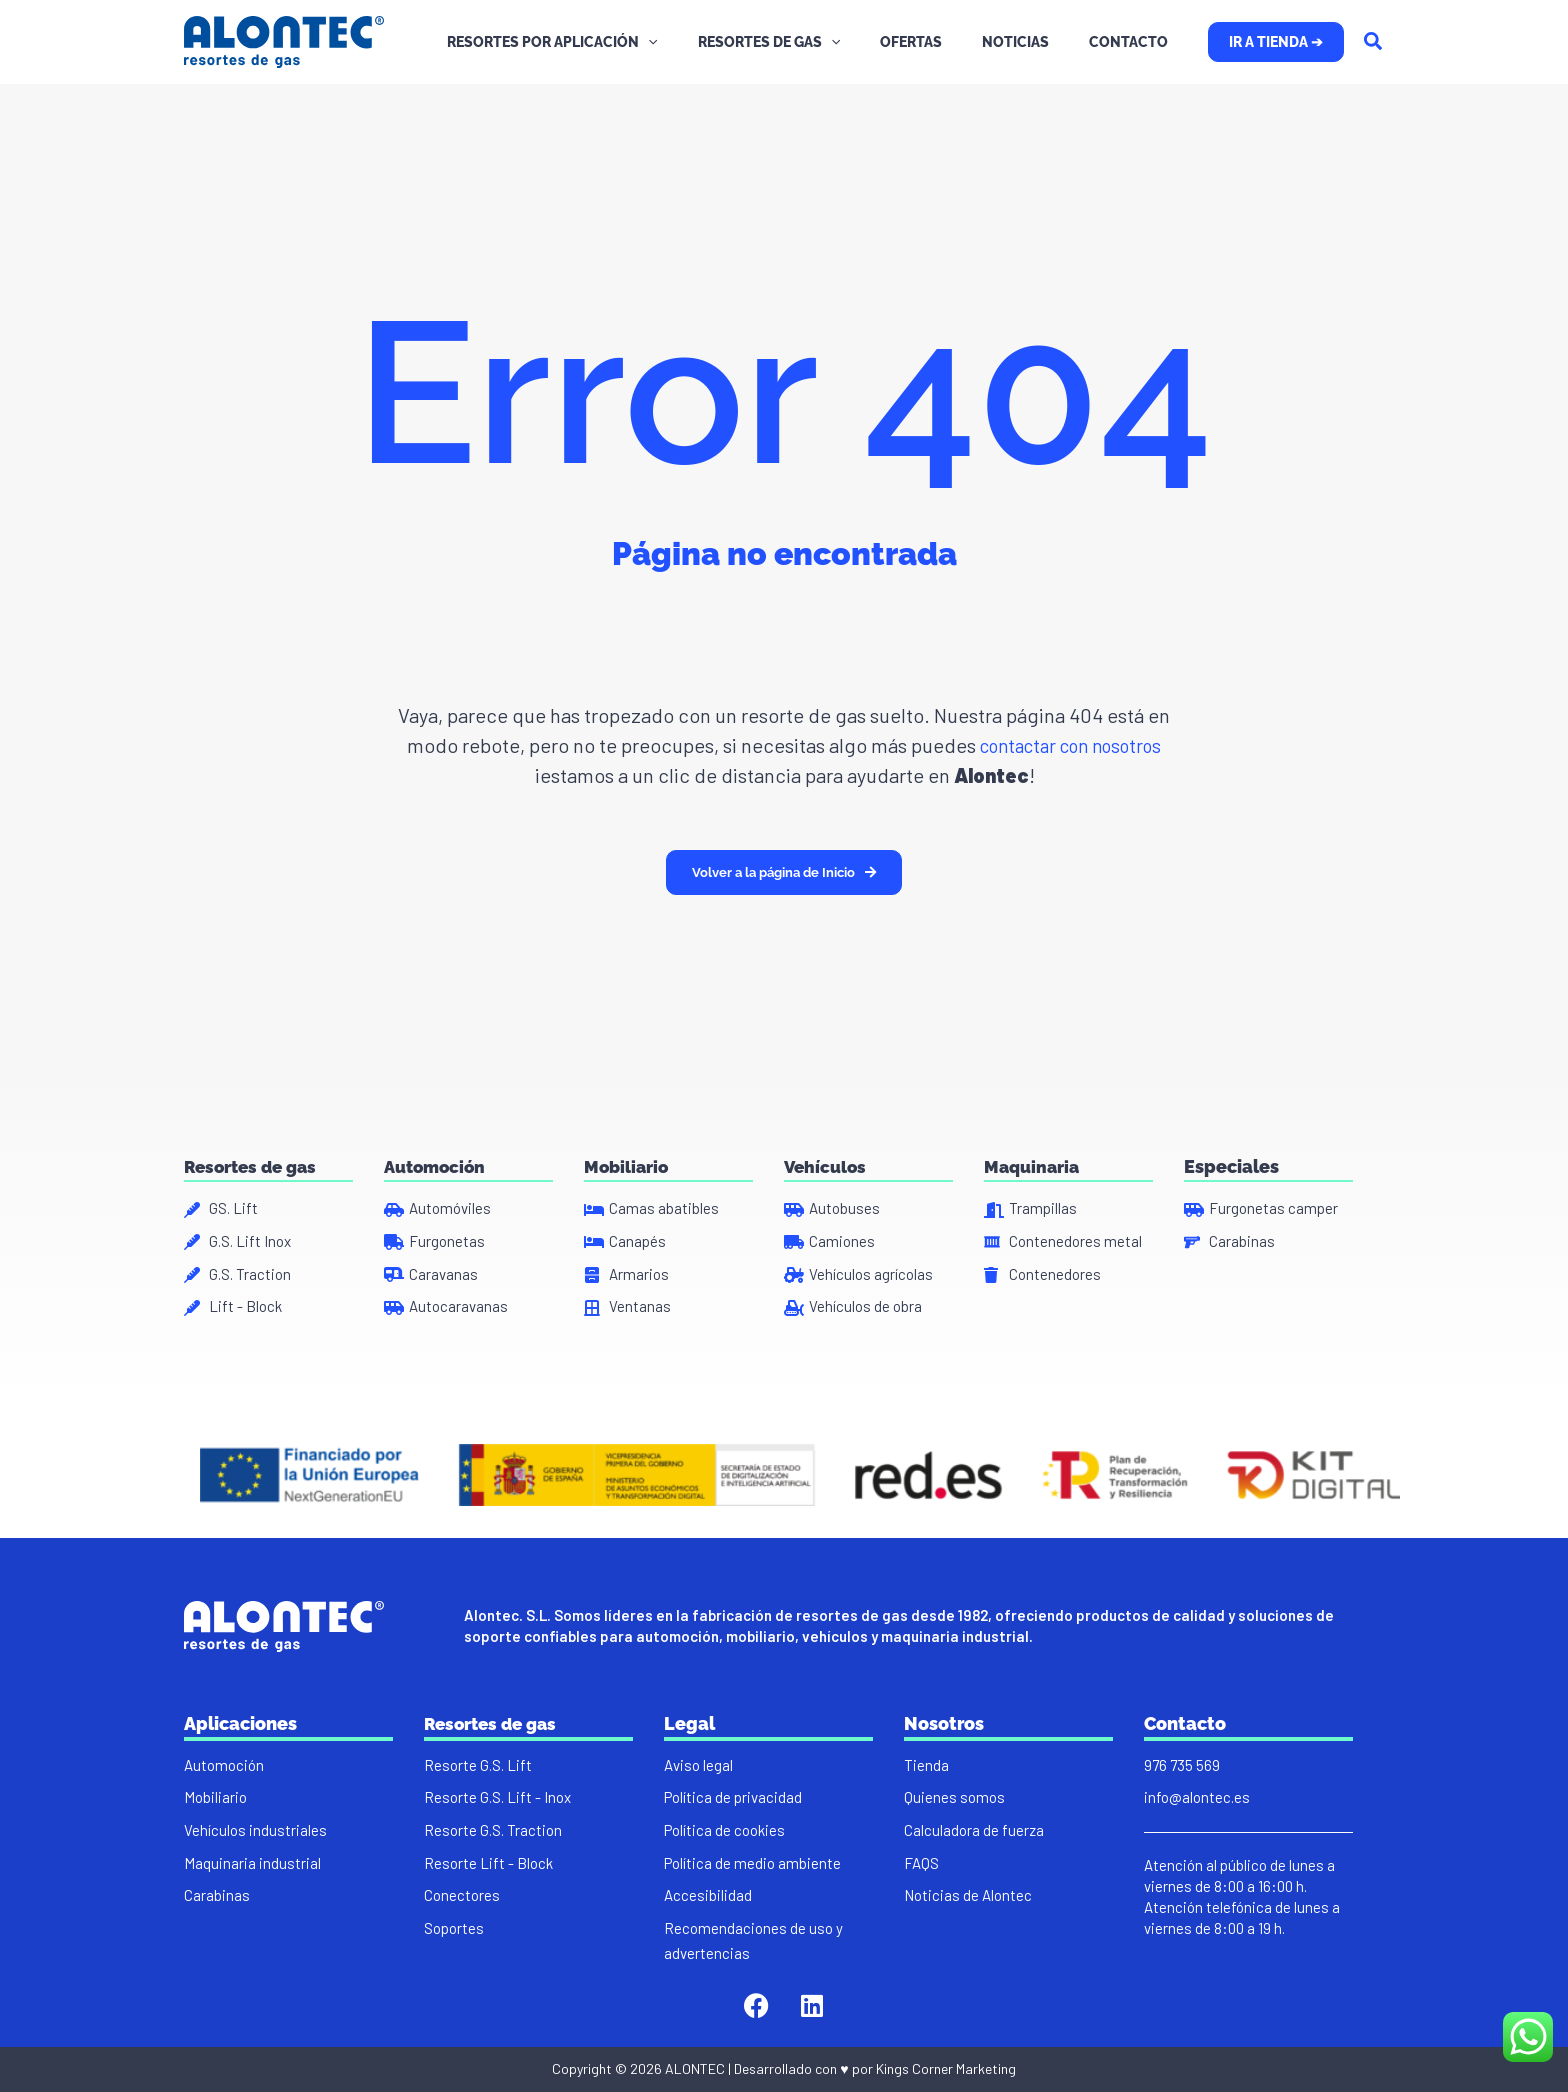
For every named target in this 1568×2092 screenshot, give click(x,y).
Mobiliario (628, 1156)
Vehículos (826, 1156)
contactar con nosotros (1069, 745)
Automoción (437, 1156)
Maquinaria (1033, 1156)
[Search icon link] (1374, 43)
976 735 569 (1182, 1763)
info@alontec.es (1197, 1797)
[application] (702, 42)
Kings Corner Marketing (946, 2077)
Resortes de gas (254, 1156)
